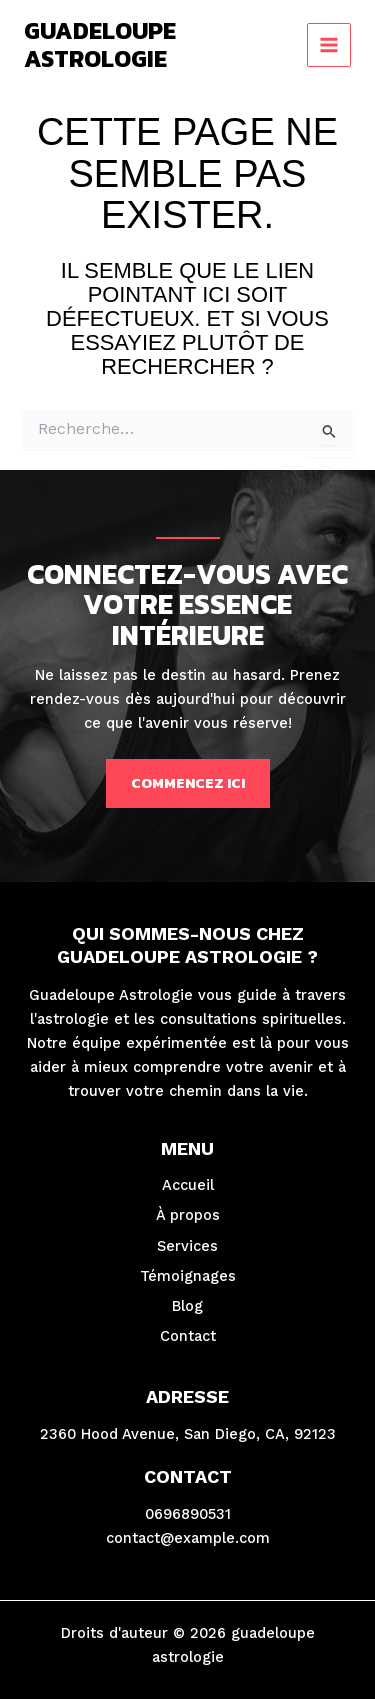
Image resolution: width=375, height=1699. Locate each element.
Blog (187, 1306)
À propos (188, 1215)
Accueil (188, 1185)
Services (187, 1246)
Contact (188, 1336)
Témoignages (188, 1276)
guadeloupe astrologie (100, 44)
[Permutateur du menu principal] (329, 45)
